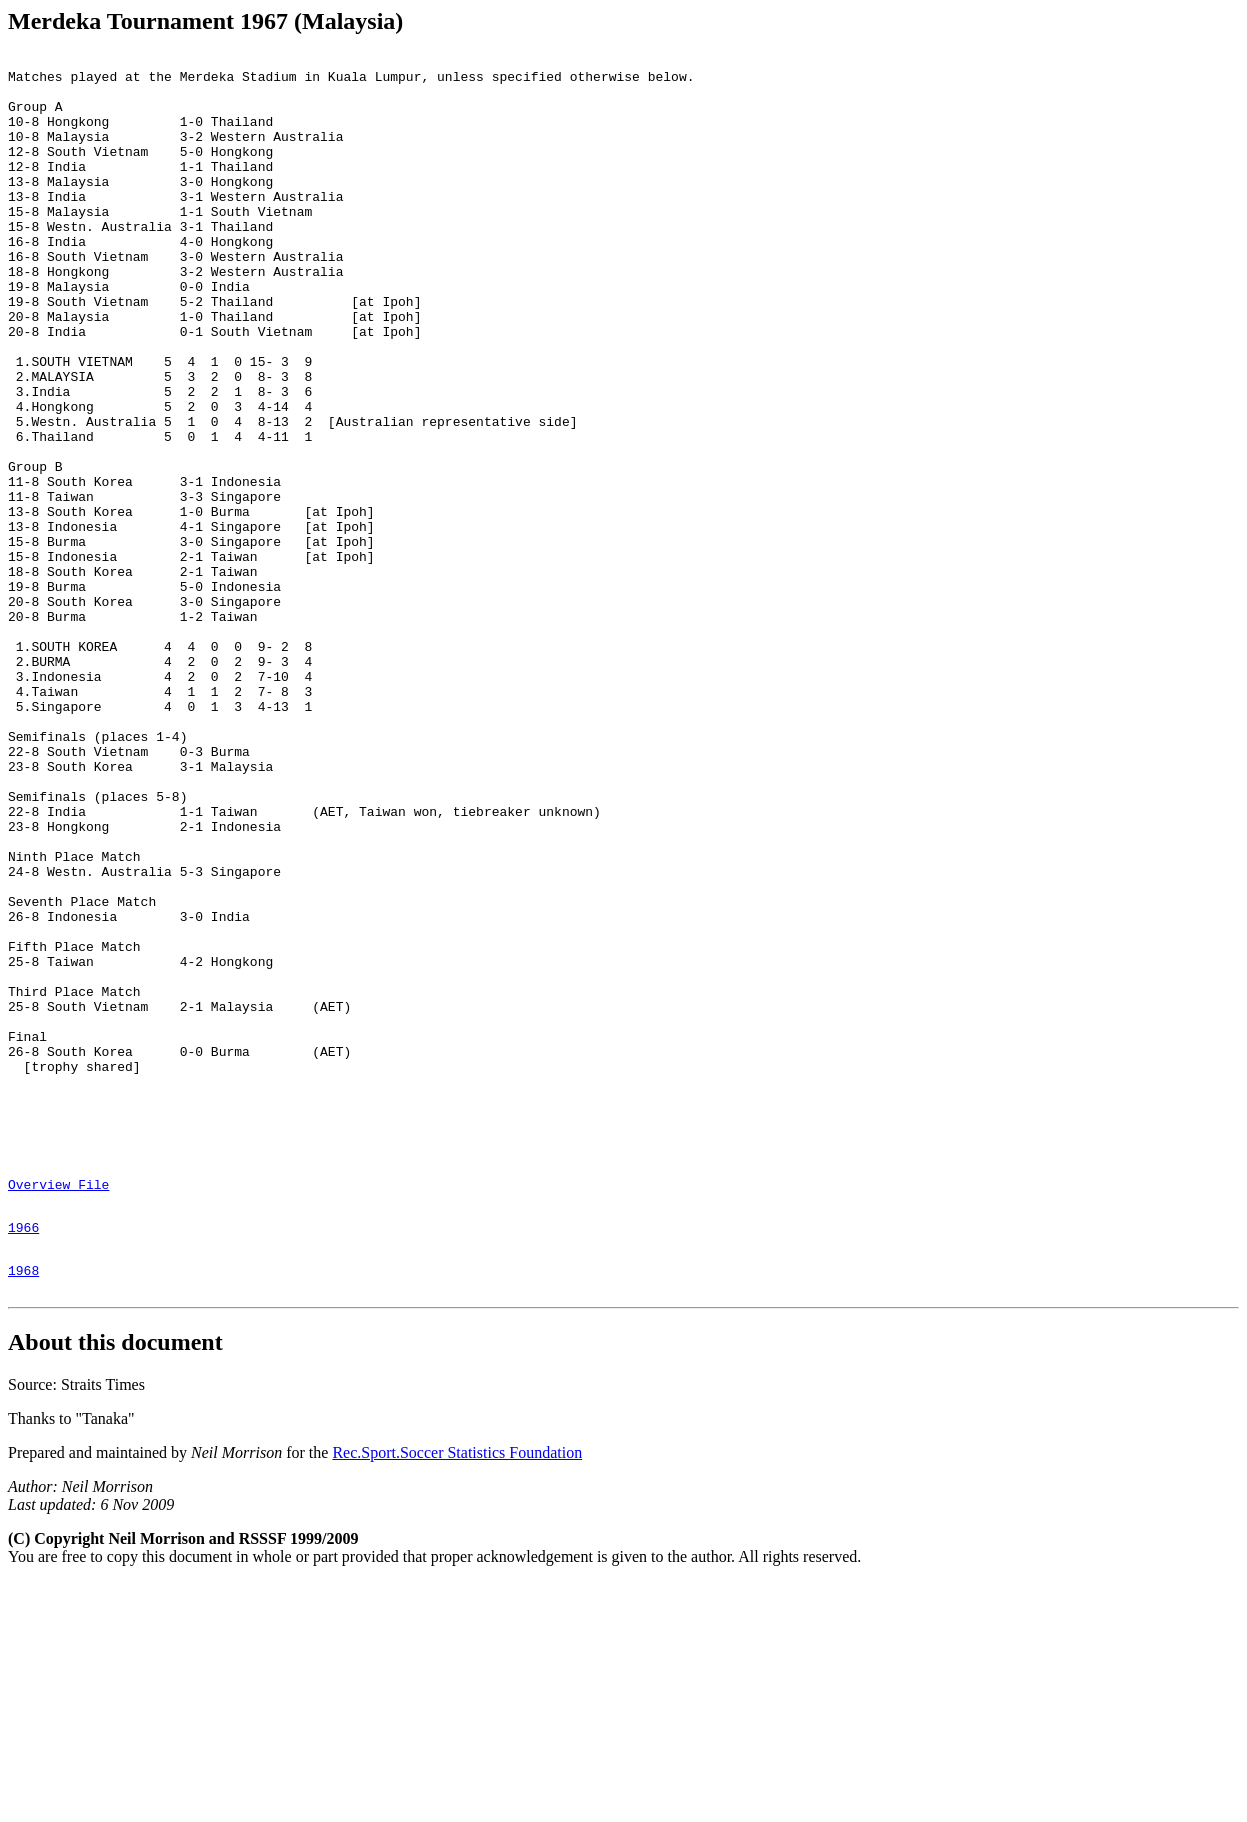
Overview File (58, 1409)
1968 (23, 1507)
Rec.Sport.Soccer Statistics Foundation (457, 1692)
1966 (23, 1458)
